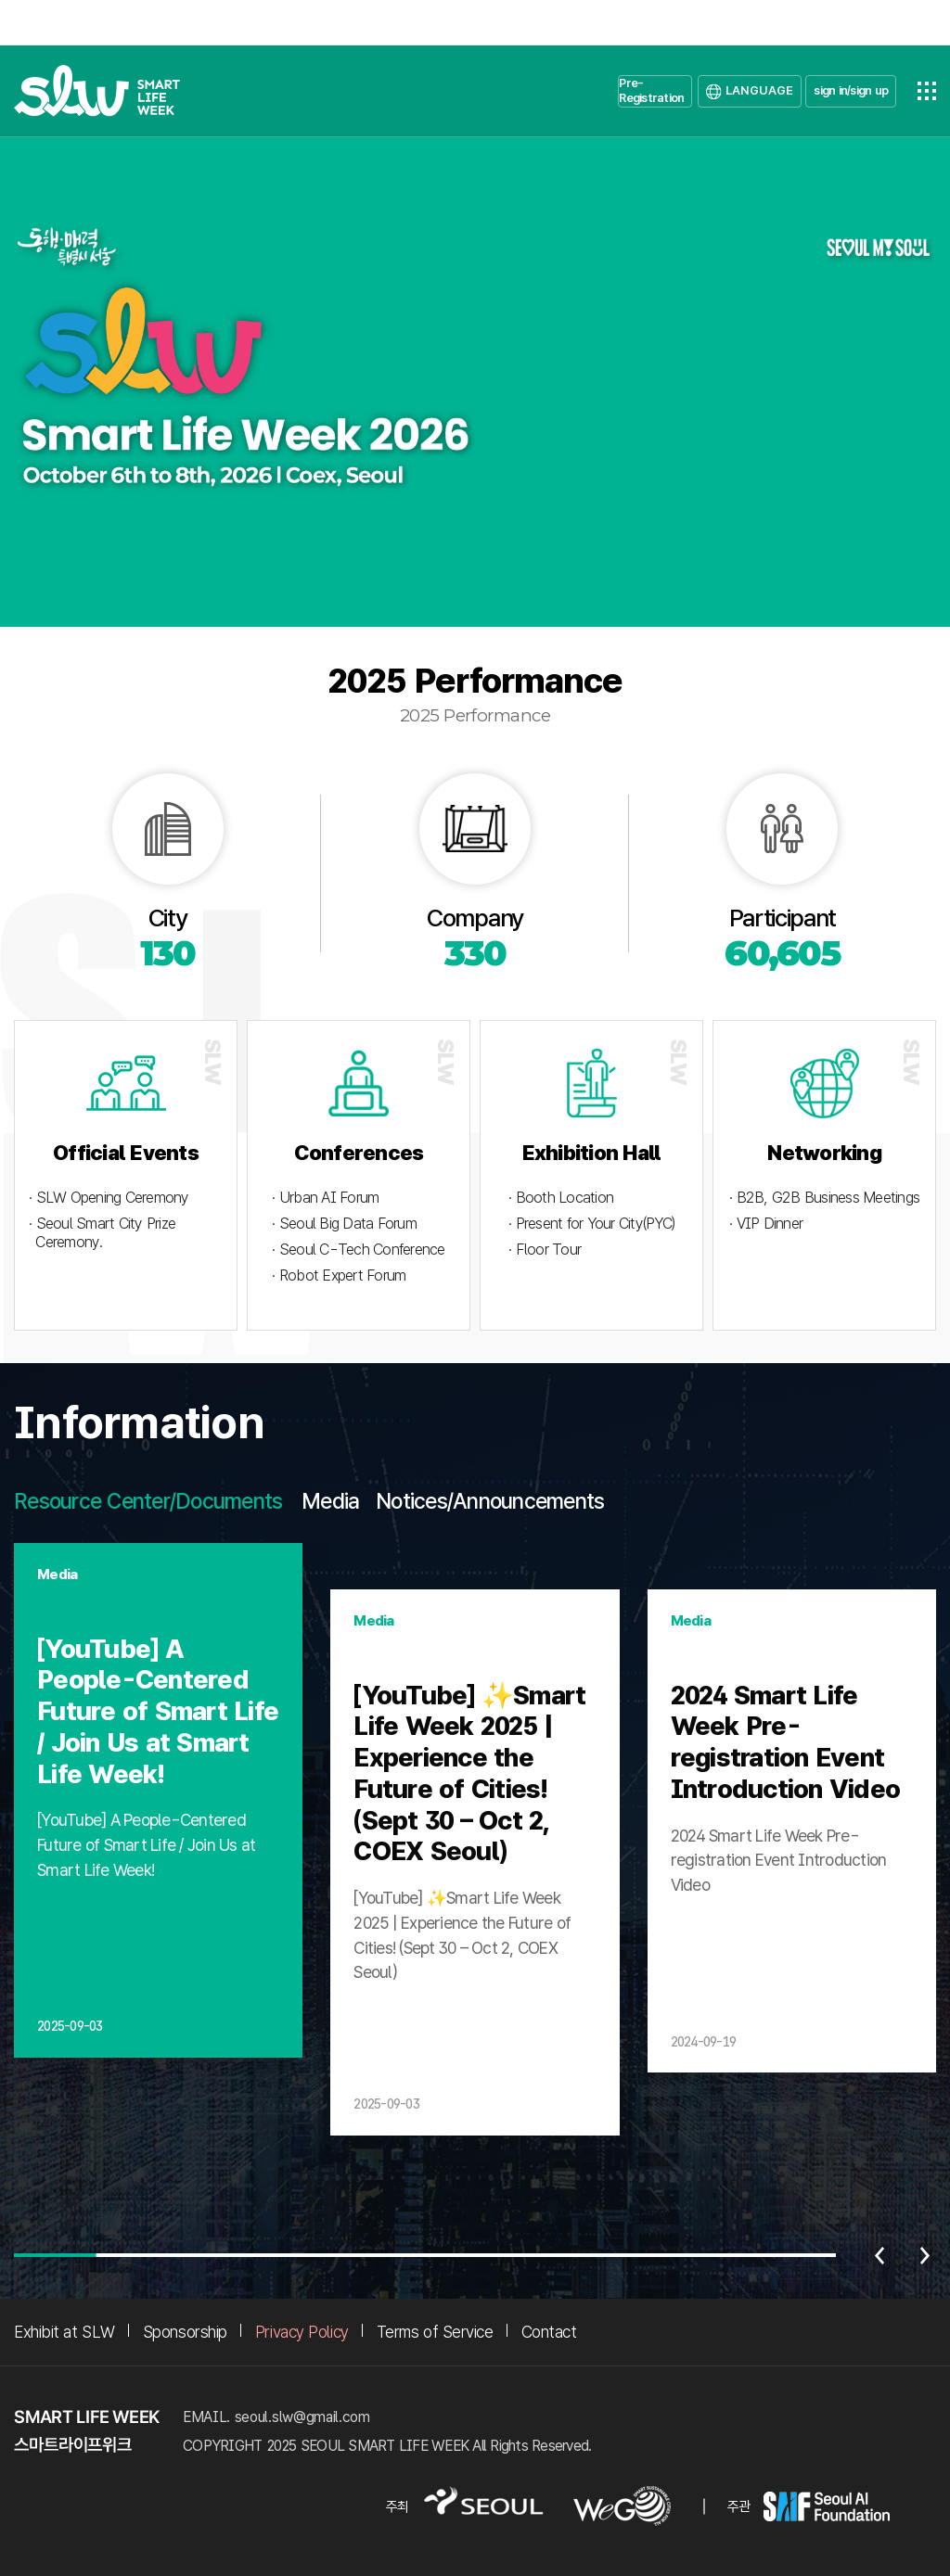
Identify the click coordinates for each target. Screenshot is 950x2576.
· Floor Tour (544, 1249)
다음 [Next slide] (925, 2255)
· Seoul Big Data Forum (344, 1223)
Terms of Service (435, 2331)
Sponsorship (185, 2331)
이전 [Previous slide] (879, 2255)
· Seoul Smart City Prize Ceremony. (102, 1233)
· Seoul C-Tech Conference (358, 1249)
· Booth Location (560, 1197)
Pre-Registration (651, 90)
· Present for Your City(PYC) (591, 1223)
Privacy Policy (302, 2331)
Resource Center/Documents (148, 1501)
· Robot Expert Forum (338, 1275)
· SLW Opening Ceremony (109, 1197)
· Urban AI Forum (325, 1197)
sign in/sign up (851, 90)
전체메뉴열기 (927, 91)
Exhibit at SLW (64, 2331)
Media (330, 1501)
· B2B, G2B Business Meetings (824, 1197)
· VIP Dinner (765, 1223)
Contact (549, 2331)
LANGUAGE (759, 90)
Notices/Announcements (490, 1501)
